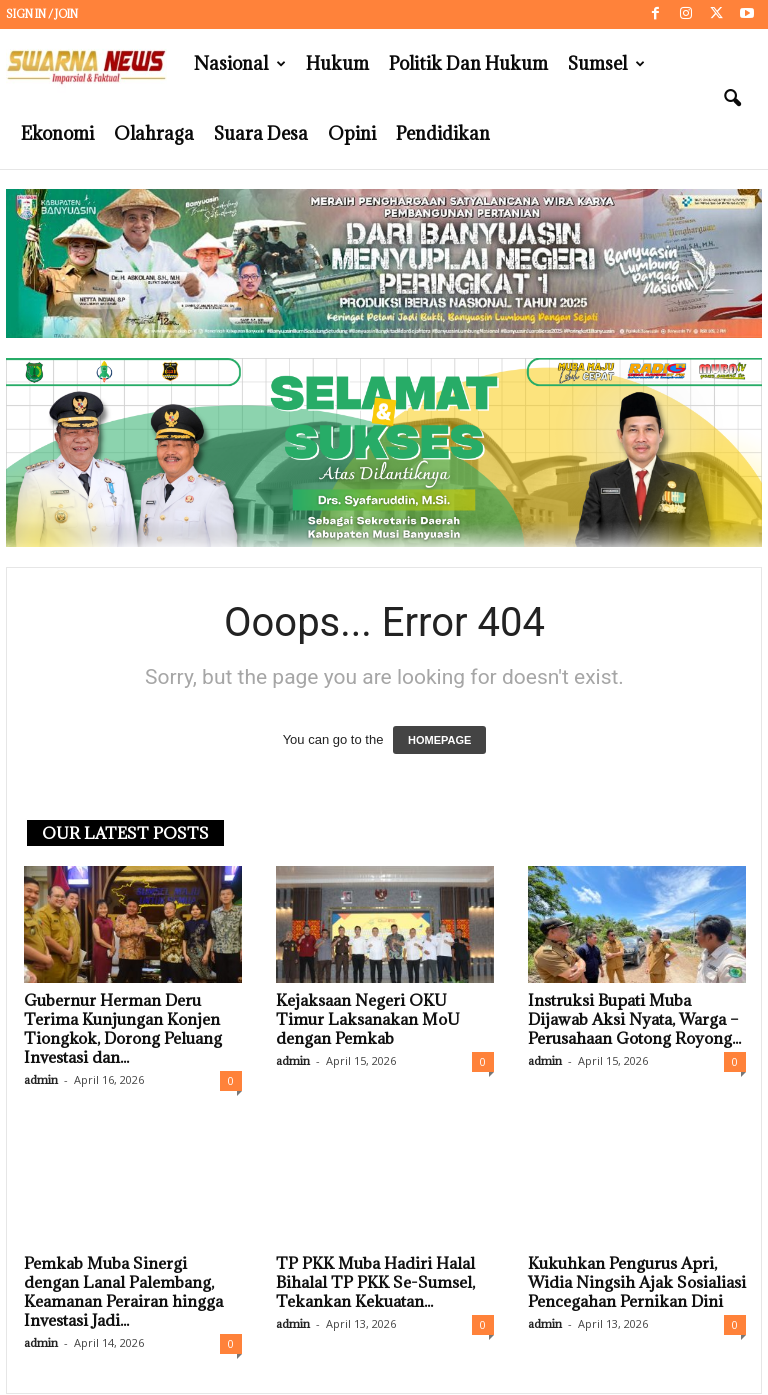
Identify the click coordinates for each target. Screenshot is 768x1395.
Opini (352, 133)
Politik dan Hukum (468, 63)
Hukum (337, 63)
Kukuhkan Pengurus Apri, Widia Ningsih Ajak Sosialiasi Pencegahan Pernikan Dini (637, 1283)
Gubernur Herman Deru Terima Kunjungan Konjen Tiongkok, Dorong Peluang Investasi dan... (123, 1029)
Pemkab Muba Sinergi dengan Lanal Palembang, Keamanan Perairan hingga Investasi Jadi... (123, 1292)
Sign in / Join (42, 14)
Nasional (240, 64)
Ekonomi (57, 133)
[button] (732, 99)
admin (41, 1080)
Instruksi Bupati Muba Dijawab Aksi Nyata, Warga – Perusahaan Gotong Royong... (634, 1020)
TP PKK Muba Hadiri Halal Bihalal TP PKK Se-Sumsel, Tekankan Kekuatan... (375, 1283)
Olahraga (154, 133)
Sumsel (606, 64)
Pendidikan (443, 133)
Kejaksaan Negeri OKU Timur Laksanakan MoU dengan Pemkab (368, 1020)
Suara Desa (261, 133)
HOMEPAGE (439, 741)
